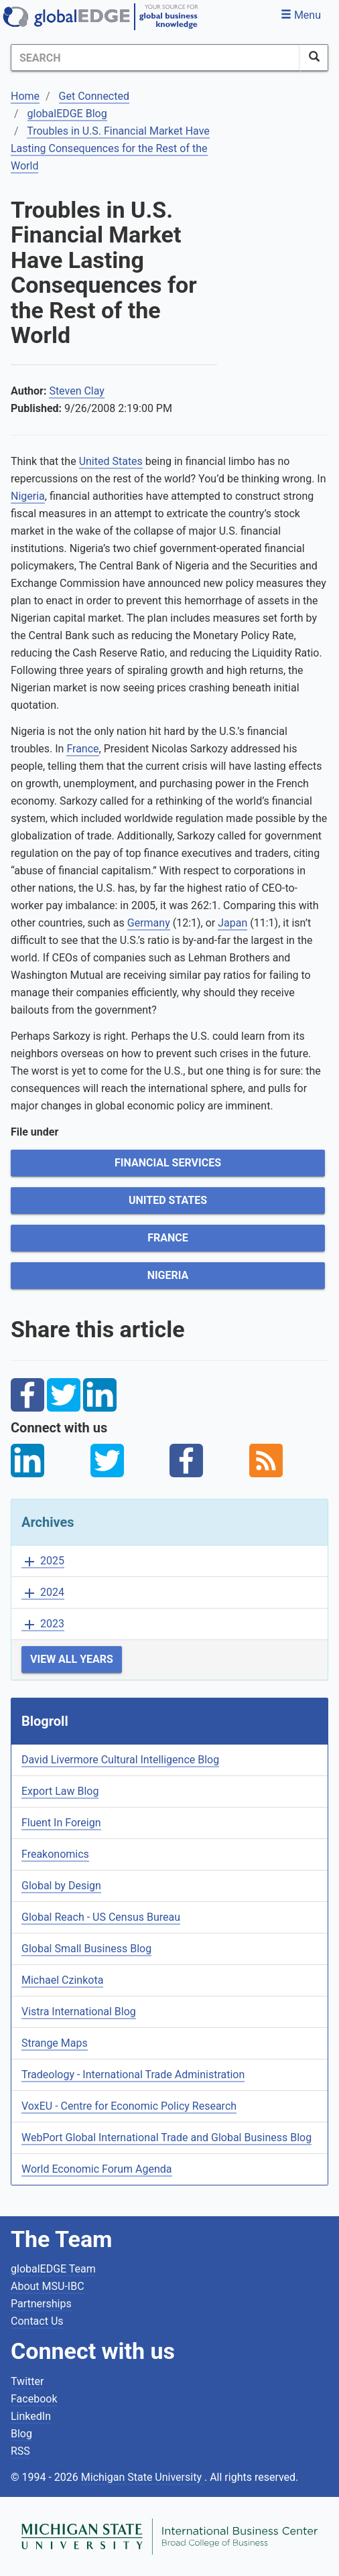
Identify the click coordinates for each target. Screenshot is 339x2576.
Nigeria (168, 1275)
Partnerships (41, 2303)
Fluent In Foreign (61, 1822)
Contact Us (37, 2321)
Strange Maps (54, 2043)
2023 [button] (42, 1624)
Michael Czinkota (62, 1980)
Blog (21, 2433)
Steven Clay (77, 391)
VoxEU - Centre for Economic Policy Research (128, 2106)
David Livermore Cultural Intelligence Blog (120, 1759)
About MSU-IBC (47, 2286)
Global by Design (61, 1885)
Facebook (34, 2398)
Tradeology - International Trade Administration (133, 2074)
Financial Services (168, 1162)
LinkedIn (31, 2416)
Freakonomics (55, 1854)
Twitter (27, 2381)
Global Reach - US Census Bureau (100, 1917)
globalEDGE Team (53, 2268)
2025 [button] (42, 1561)
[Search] (156, 57)
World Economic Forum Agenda (96, 2169)
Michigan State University (142, 2477)
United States (168, 1200)
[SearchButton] (314, 57)
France (167, 1237)
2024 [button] (42, 1593)
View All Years (71, 1659)
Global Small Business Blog (86, 1948)
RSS (20, 2451)
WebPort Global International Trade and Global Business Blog (166, 2137)
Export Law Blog (59, 1791)
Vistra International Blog (78, 2011)
